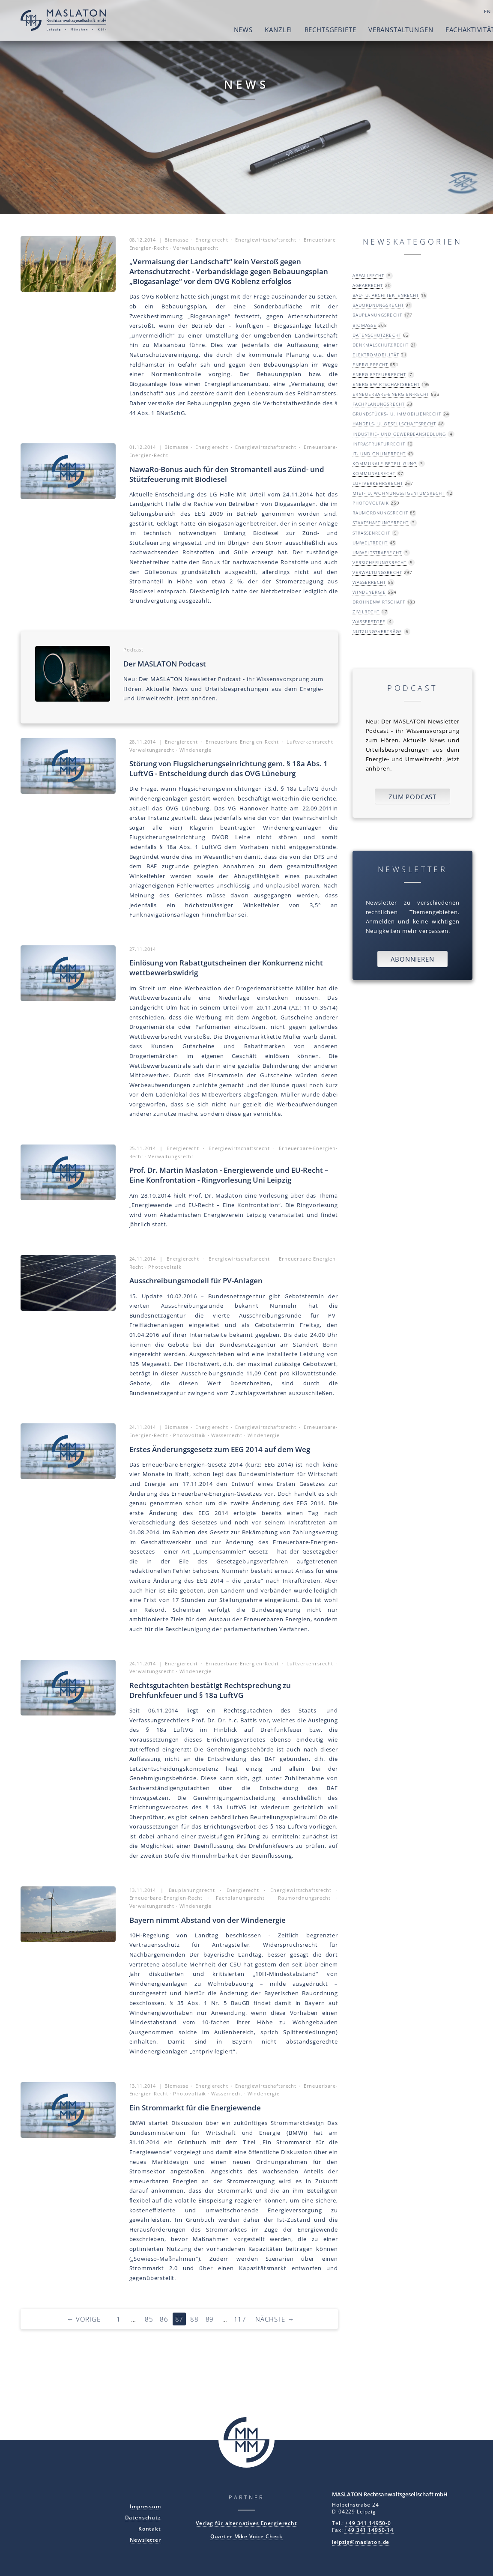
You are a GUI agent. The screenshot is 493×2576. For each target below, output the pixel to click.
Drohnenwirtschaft (379, 602)
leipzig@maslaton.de (360, 2541)
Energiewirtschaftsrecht (386, 384)
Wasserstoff (369, 622)
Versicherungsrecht (379, 562)
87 (179, 2319)
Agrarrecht (368, 285)
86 (164, 2319)
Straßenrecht (372, 533)
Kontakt (149, 2528)
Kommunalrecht (374, 473)
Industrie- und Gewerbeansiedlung (399, 434)
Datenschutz (143, 2517)
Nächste (274, 2319)
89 (210, 2319)
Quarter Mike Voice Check (246, 2536)
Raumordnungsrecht (380, 513)
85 (149, 2319)
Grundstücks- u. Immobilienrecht (397, 414)
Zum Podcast (412, 796)
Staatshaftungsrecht (381, 523)
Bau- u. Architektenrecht (386, 295)
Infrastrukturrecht (379, 444)
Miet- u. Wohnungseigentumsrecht (399, 493)
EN (449, 12)
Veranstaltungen (362, 29)
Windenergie (369, 592)
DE (461, 12)
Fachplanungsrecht (379, 404)
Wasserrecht (369, 582)
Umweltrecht (370, 543)
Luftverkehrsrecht (378, 483)
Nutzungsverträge (377, 631)
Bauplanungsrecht (377, 315)
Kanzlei (240, 29)
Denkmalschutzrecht (381, 345)
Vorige (83, 2319)
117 (240, 2319)
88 (194, 2319)
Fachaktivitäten (436, 29)
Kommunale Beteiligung (385, 463)
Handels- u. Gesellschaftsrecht (394, 424)
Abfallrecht (368, 275)
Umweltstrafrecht (377, 553)
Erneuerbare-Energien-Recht (391, 394)
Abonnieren (412, 959)
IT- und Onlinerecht (379, 454)
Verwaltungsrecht (377, 572)
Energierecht (370, 365)
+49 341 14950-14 (369, 2529)
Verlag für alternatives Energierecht (246, 2522)
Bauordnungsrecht (378, 305)
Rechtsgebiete (292, 29)
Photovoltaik (371, 503)
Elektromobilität (376, 355)
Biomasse (364, 325)
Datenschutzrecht (377, 335)
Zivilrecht (366, 612)
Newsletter (145, 2539)
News (204, 29)
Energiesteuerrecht (379, 374)
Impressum (145, 2506)
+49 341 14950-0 (368, 2522)
